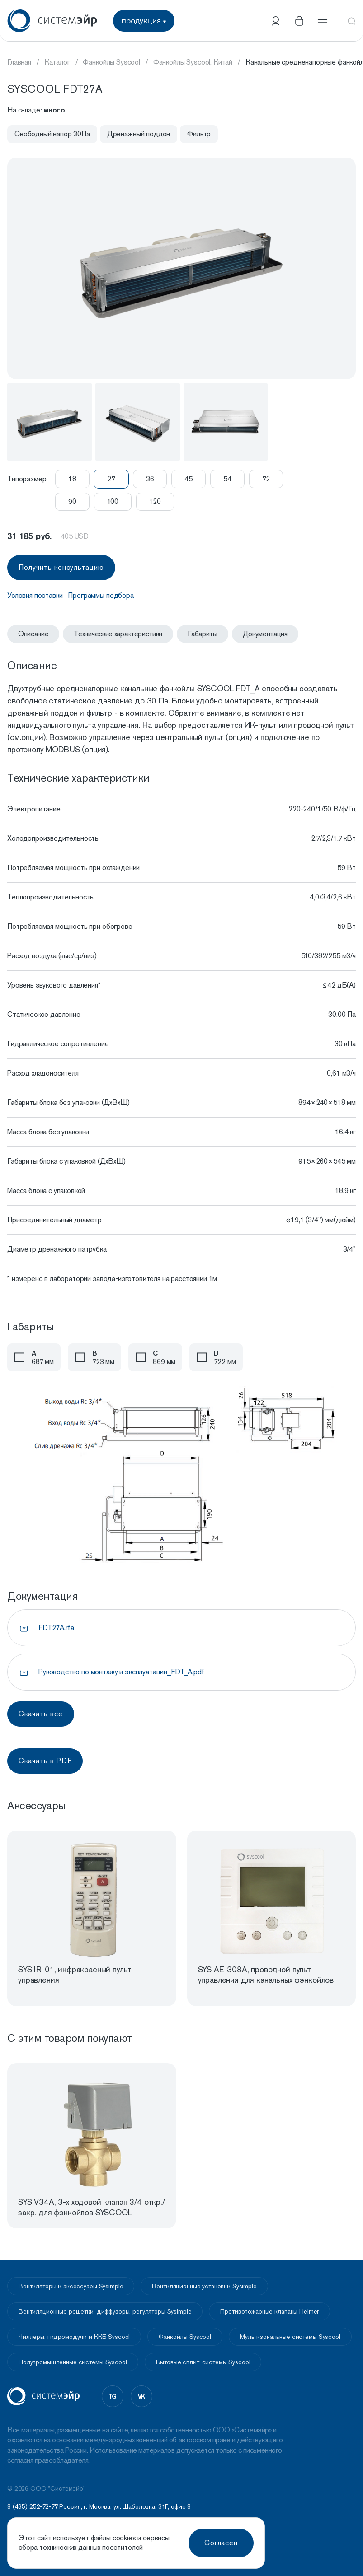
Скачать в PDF (45, 1760)
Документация (265, 633)
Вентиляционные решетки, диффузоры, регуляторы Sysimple (105, 2311)
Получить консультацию (61, 567)
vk (142, 2396)
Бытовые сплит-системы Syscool (203, 2362)
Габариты (202, 633)
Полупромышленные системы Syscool (73, 2362)
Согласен (221, 2543)
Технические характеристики (118, 633)
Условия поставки (34, 595)
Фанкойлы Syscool (185, 2337)
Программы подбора (100, 595)
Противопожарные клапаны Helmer (269, 2311)
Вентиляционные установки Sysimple (204, 2286)
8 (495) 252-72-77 (32, 2506)
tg (112, 2396)
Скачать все (41, 1714)
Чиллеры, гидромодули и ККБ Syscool (74, 2337)
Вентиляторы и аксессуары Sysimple (71, 2286)
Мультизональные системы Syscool (290, 2337)
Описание (33, 633)
